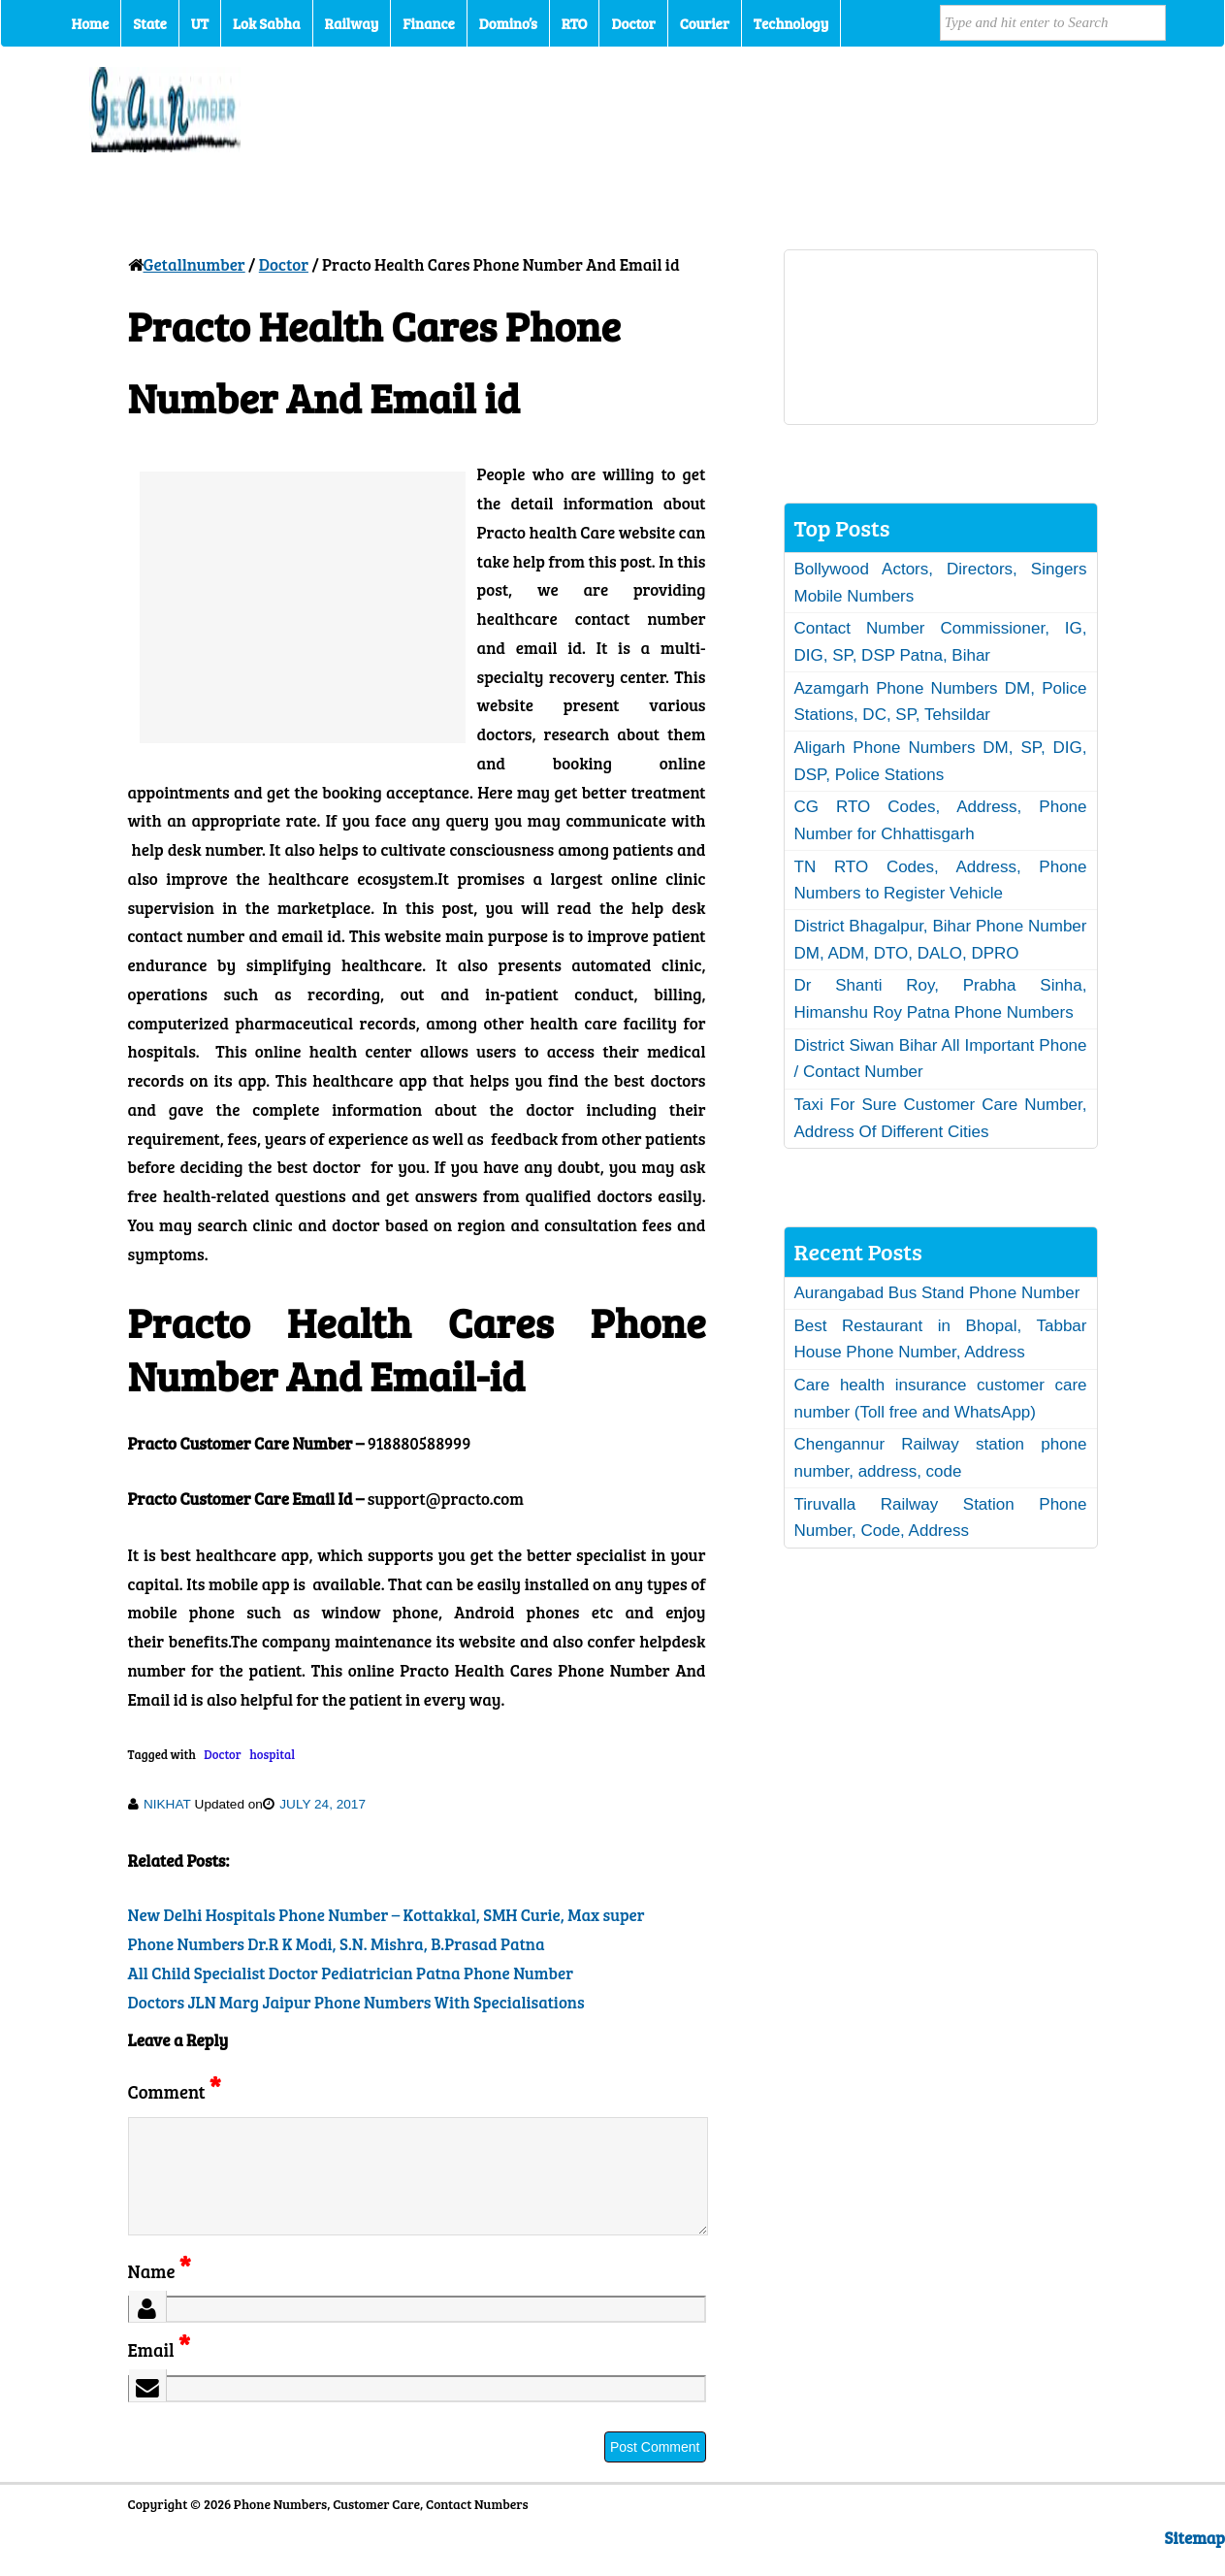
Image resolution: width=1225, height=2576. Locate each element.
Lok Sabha (267, 23)
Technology (791, 23)
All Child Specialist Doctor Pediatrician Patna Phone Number (351, 1973)
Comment (174, 2091)
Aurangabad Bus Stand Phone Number (937, 1293)
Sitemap (1195, 2561)
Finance (428, 23)
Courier (704, 23)
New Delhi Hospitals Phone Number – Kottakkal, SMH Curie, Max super (386, 1915)
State (149, 23)
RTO (575, 23)
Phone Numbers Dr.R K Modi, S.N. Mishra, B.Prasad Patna (336, 1944)
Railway (352, 23)
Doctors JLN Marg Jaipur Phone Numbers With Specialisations (356, 2002)
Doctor (633, 23)
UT (200, 23)
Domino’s (508, 23)
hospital (272, 1754)
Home (91, 23)
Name (159, 2294)
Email (159, 2373)
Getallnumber (194, 264)
